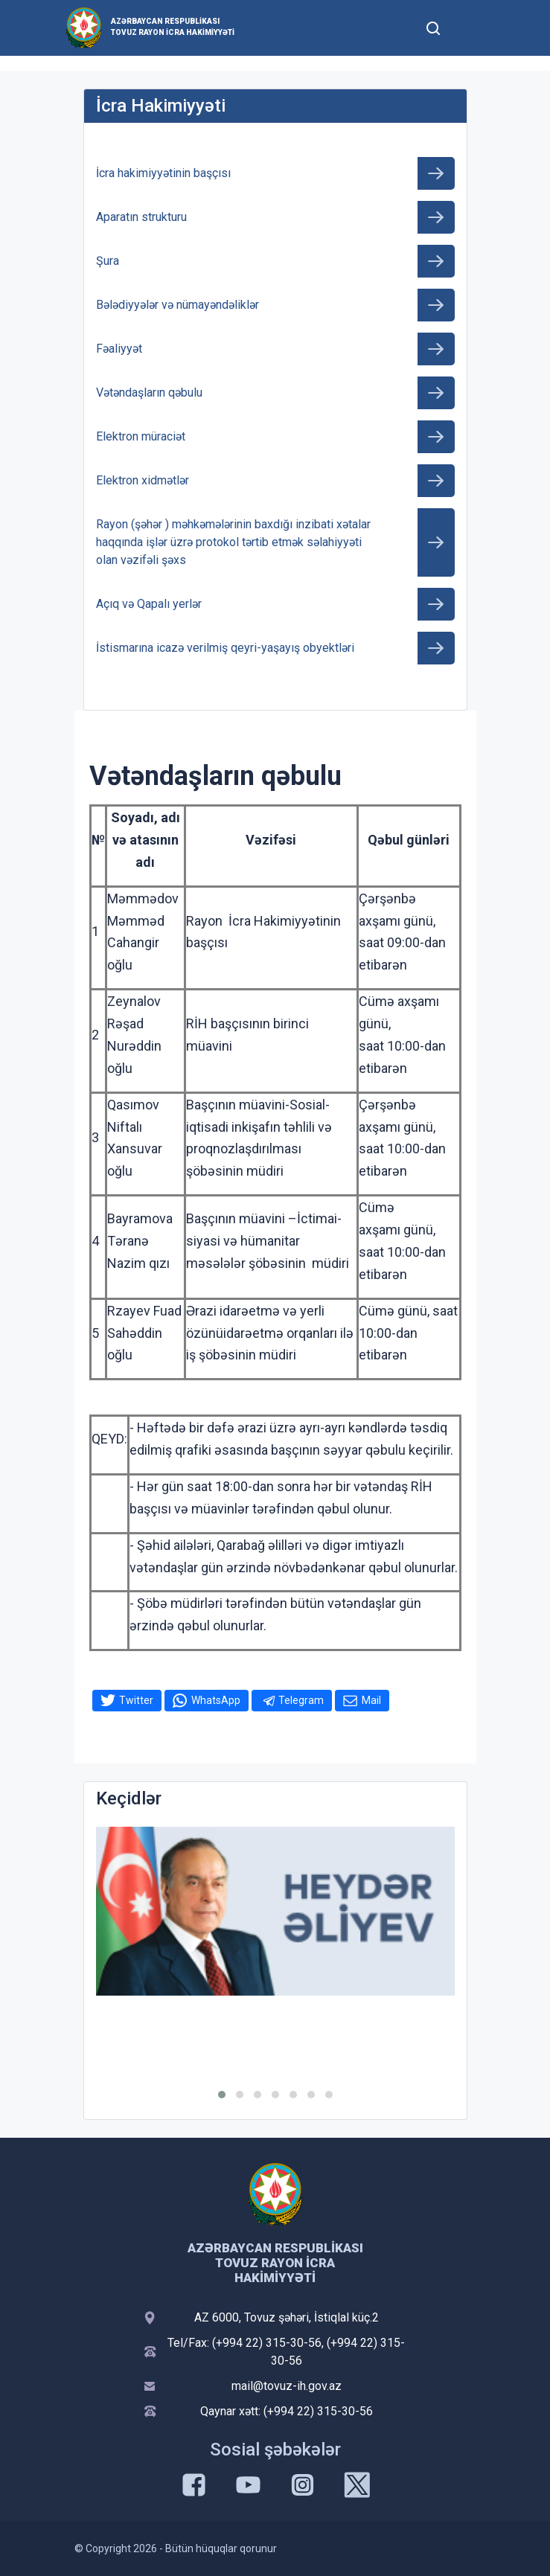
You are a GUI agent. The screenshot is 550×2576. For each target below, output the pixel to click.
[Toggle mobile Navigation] (470, 28)
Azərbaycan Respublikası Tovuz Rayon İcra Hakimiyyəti (172, 26)
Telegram (301, 1700)
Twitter (136, 1700)
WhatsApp (215, 1700)
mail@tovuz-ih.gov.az (286, 2386)
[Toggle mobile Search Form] (434, 26)
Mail (371, 1700)
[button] (222, 2094)
